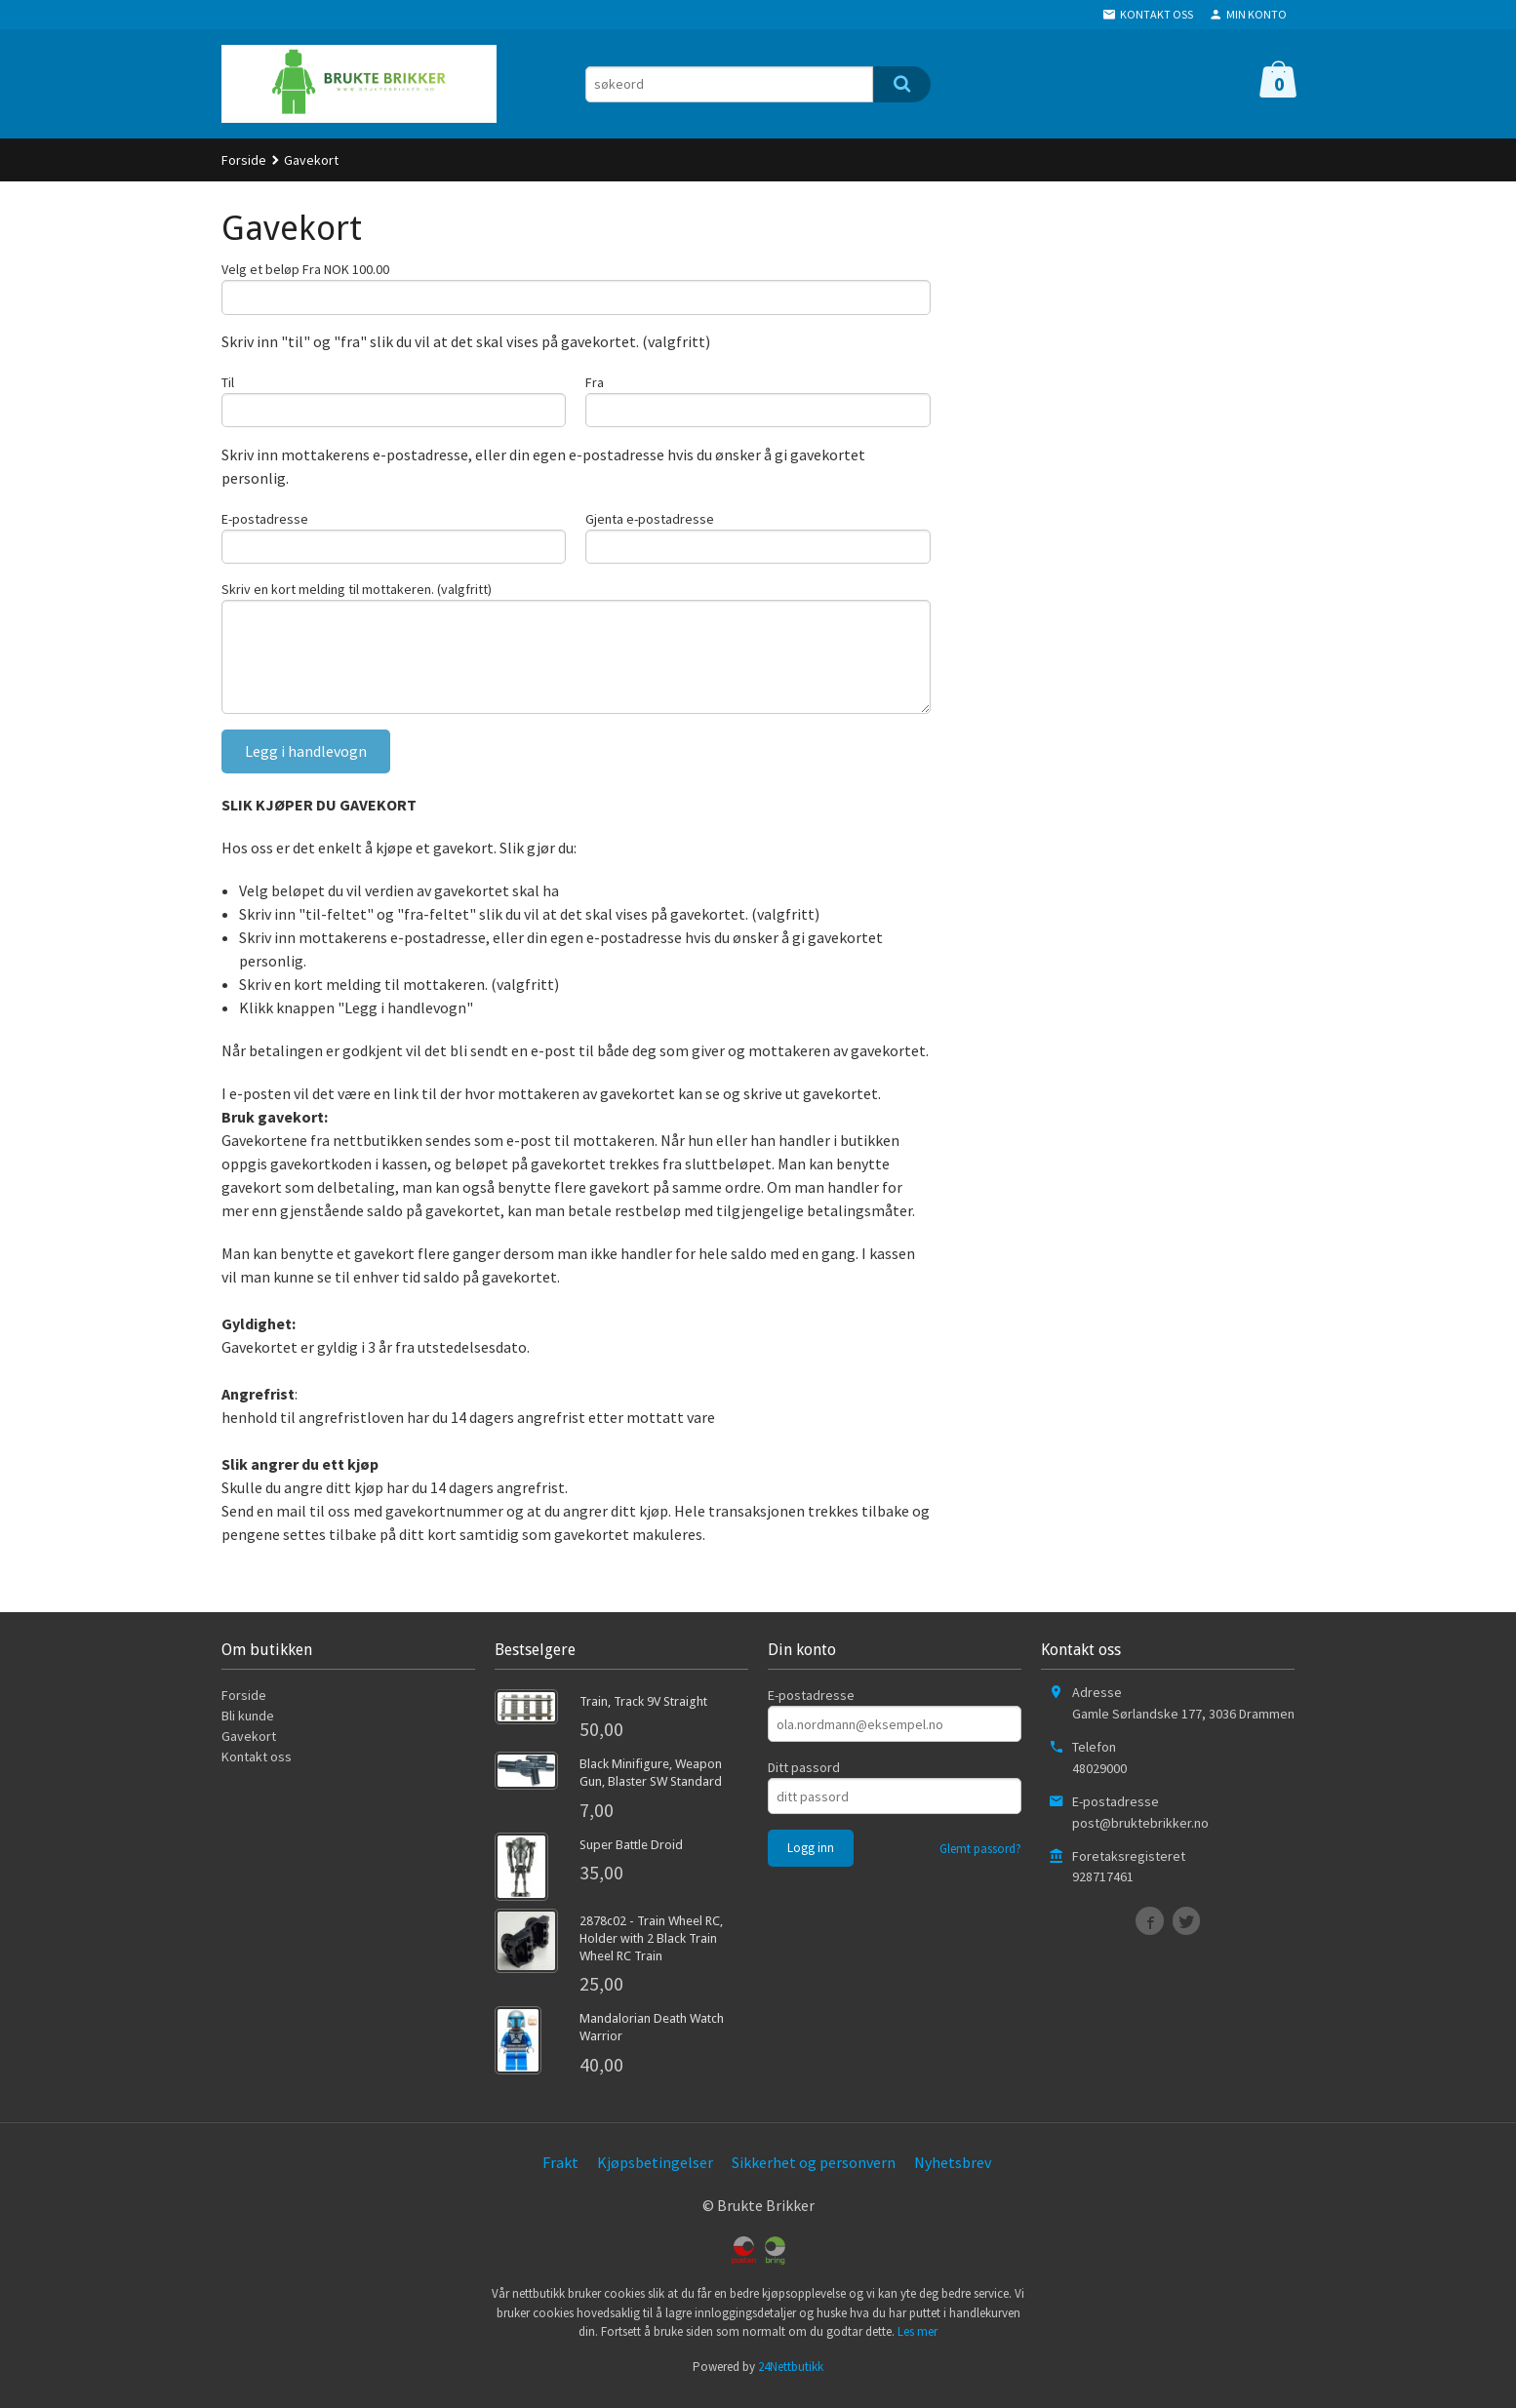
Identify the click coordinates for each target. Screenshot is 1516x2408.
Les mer (918, 2344)
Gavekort (248, 1748)
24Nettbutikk (790, 2378)
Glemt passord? (980, 1861)
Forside (243, 160)
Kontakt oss (256, 1769)
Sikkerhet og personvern (814, 2174)
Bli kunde (247, 1728)
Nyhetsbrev (952, 2174)
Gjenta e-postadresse (649, 523)
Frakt (560, 2174)
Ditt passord (804, 1780)
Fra (594, 384)
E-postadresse (264, 523)
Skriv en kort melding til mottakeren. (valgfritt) (356, 595)
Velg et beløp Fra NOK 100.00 (305, 269)
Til (227, 384)
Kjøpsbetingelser (655, 2174)
